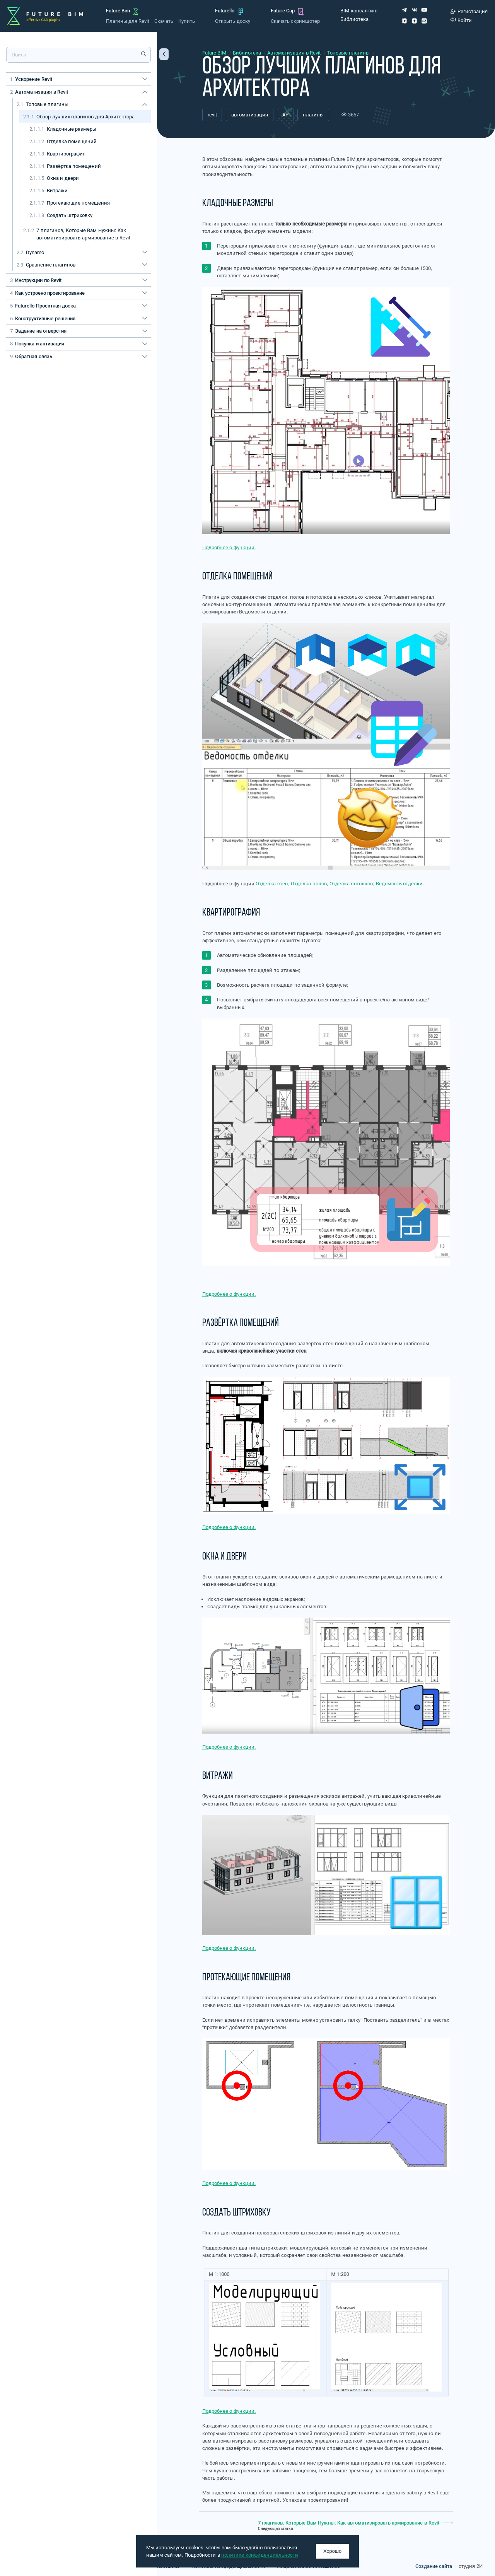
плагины (313, 115)
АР (285, 115)
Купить (186, 21)
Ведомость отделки (399, 884)
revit (212, 115)
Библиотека (354, 19)
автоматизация (249, 115)
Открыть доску (232, 21)
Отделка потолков (351, 884)
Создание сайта (433, 2566)
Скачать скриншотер (295, 21)
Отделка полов (309, 884)
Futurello (224, 11)
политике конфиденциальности (259, 2555)
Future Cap (283, 11)
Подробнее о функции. (229, 547)
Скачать (163, 21)
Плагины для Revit (127, 21)
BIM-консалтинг (359, 11)
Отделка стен (272, 884)
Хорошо (332, 2551)
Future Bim (118, 11)
